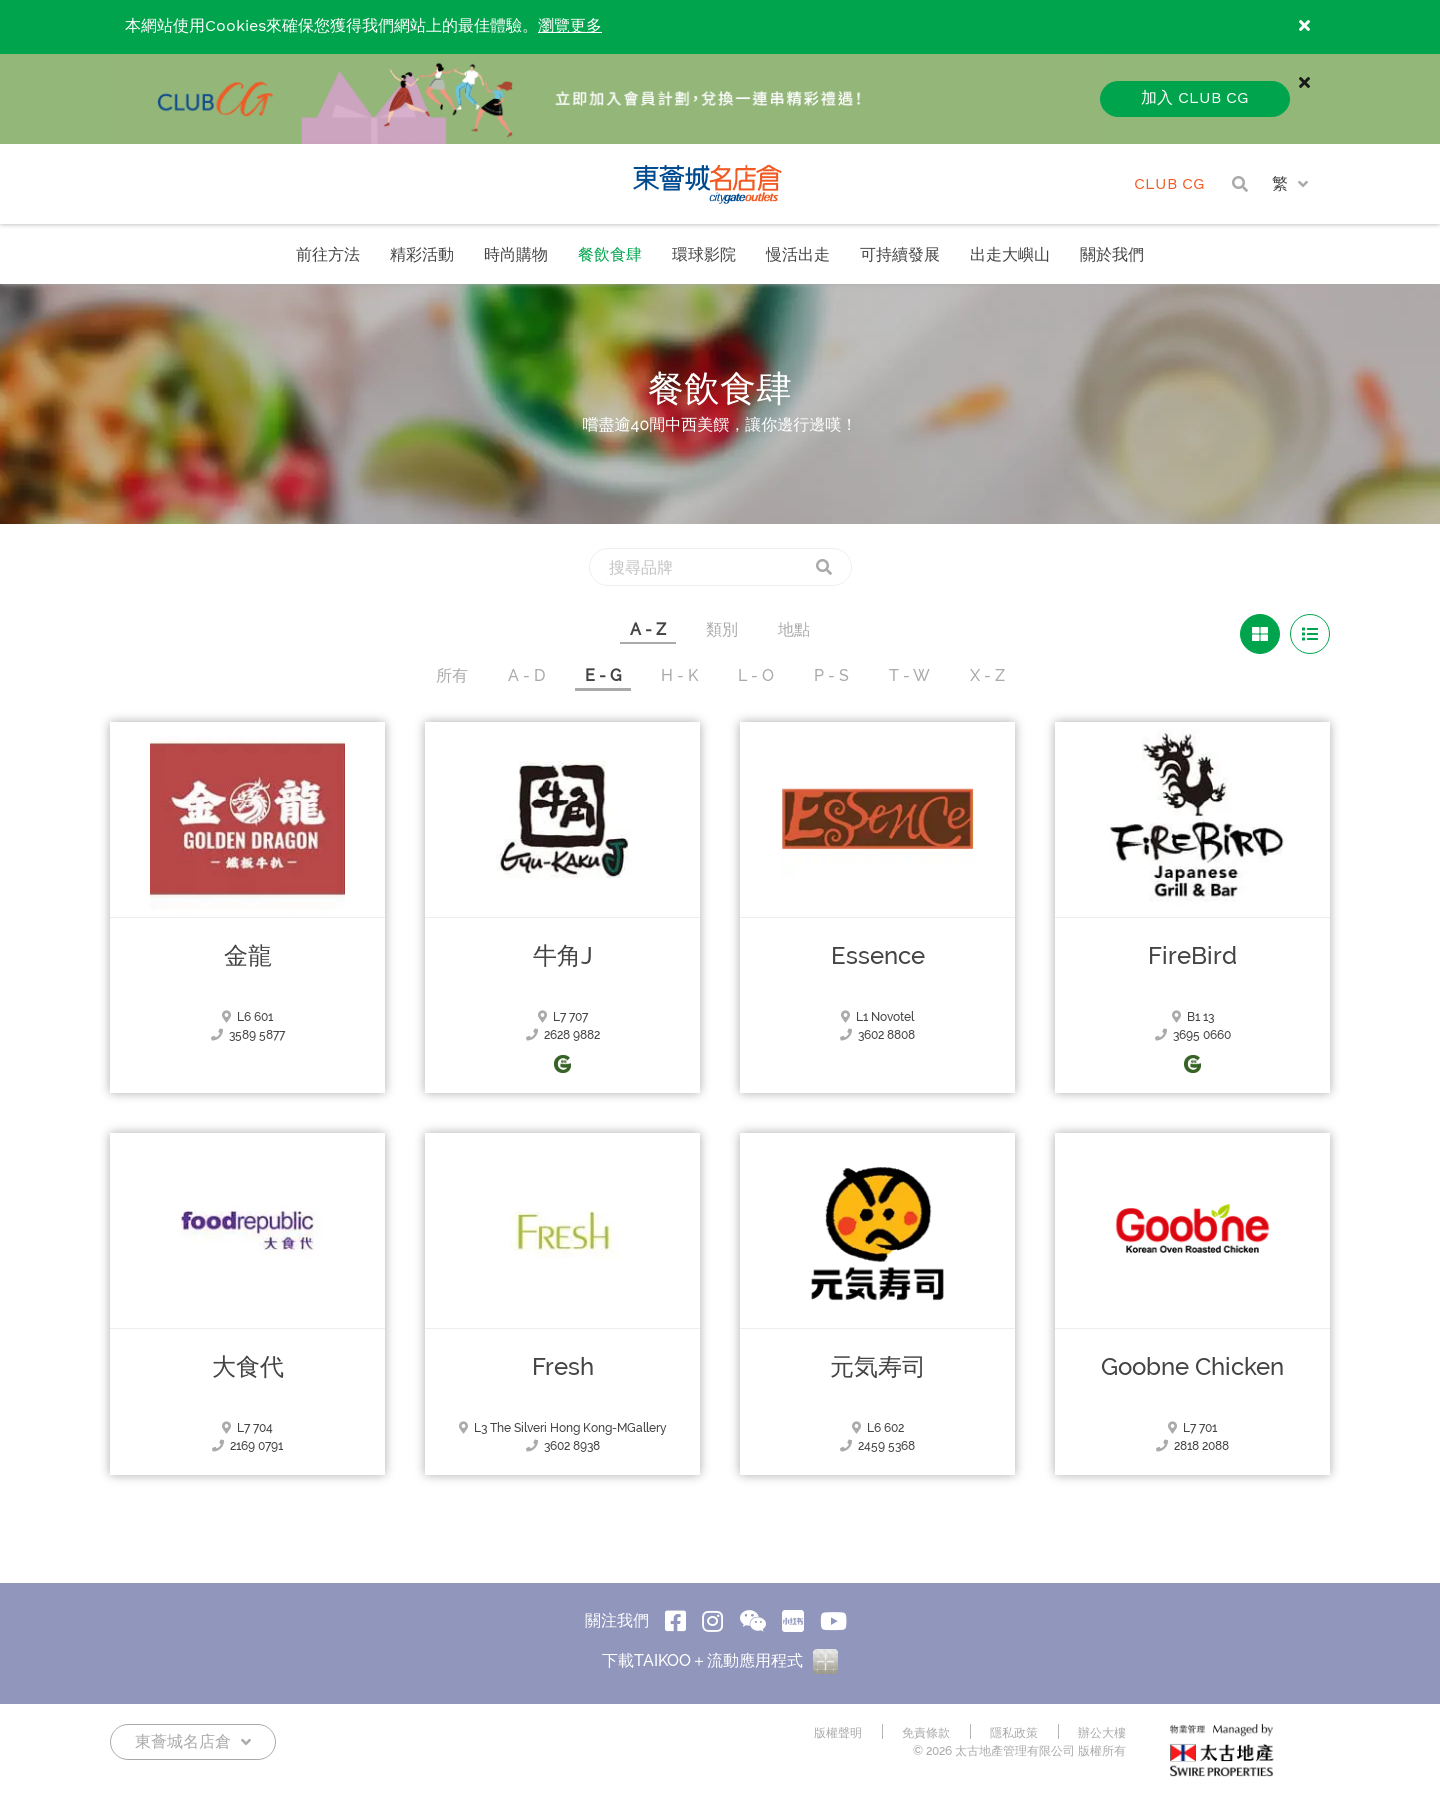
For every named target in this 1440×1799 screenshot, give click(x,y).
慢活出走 (798, 255)
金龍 (248, 956)
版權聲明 (838, 1733)
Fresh (563, 1367)
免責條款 (926, 1733)
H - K (679, 675)
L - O (756, 675)
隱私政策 (1014, 1733)
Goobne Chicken (1192, 1367)
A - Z (648, 629)
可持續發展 (900, 255)
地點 (794, 629)
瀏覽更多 (570, 26)
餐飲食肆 (610, 255)
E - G (603, 675)
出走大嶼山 (1010, 255)
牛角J (563, 956)
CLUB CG (1169, 184)
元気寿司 (878, 1367)
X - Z (987, 675)
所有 (452, 675)
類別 (722, 629)
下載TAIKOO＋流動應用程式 (720, 1660)
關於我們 (1112, 255)
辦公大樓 (1102, 1733)
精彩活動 (422, 255)
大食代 (248, 1367)
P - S (831, 675)
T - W (909, 675)
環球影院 (704, 255)
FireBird (1192, 956)
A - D (526, 675)
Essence (878, 956)
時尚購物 (516, 255)
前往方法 (328, 255)
